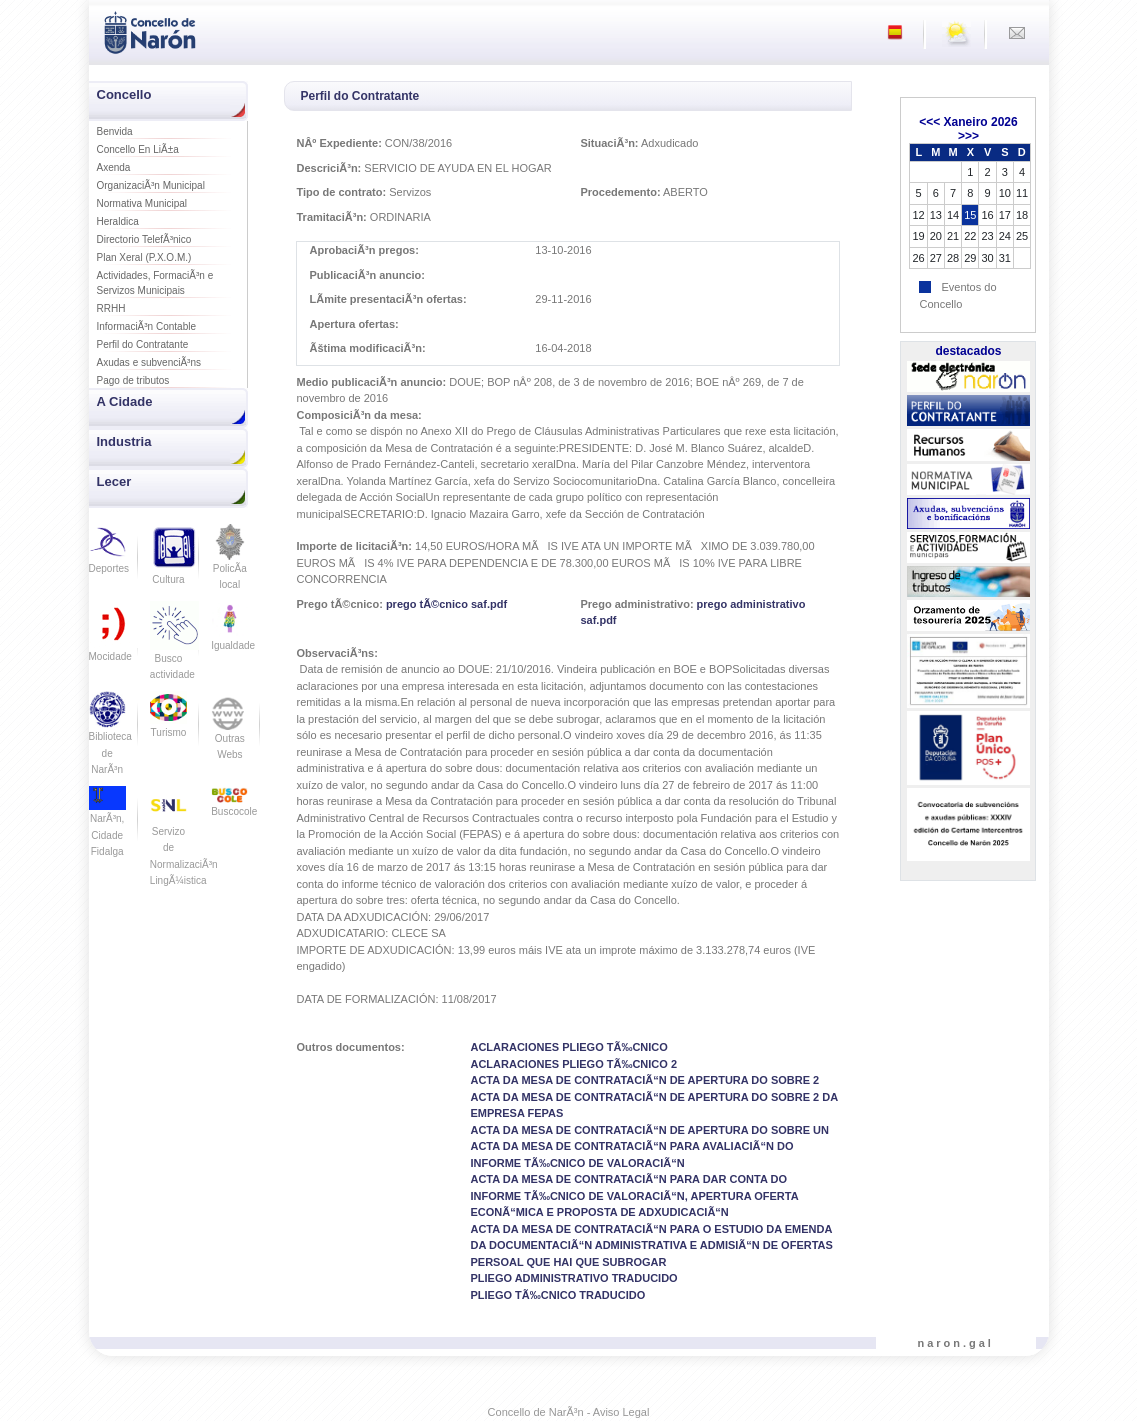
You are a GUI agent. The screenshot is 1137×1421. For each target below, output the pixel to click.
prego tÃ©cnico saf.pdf (446, 604)
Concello (124, 94)
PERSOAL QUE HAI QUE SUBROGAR (568, 1262)
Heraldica (118, 221)
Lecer (114, 481)
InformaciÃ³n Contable (147, 326)
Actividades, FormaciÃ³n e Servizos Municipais (155, 283)
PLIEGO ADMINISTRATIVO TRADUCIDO (573, 1278)
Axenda (114, 167)
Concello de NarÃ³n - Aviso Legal (569, 1412)
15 (970, 215)
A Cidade (125, 401)
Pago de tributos (133, 380)
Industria (124, 441)
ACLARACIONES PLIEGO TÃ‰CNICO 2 (573, 1064)
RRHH (111, 308)
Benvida (115, 131)
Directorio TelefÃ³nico (144, 239)
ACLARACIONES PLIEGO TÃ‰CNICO (568, 1047)
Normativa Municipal (142, 203)
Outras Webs (229, 732)
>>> (968, 136)
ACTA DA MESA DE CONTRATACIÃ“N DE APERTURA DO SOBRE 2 (644, 1080)
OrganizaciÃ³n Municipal (151, 185)
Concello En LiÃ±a (138, 149)
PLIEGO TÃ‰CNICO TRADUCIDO (557, 1295)
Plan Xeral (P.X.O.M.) (144, 257)
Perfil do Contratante (143, 344)
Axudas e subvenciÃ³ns (149, 362)
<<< (929, 122)
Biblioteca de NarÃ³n (110, 739)
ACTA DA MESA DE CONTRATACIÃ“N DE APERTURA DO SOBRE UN (649, 1130)
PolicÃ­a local (229, 563)
